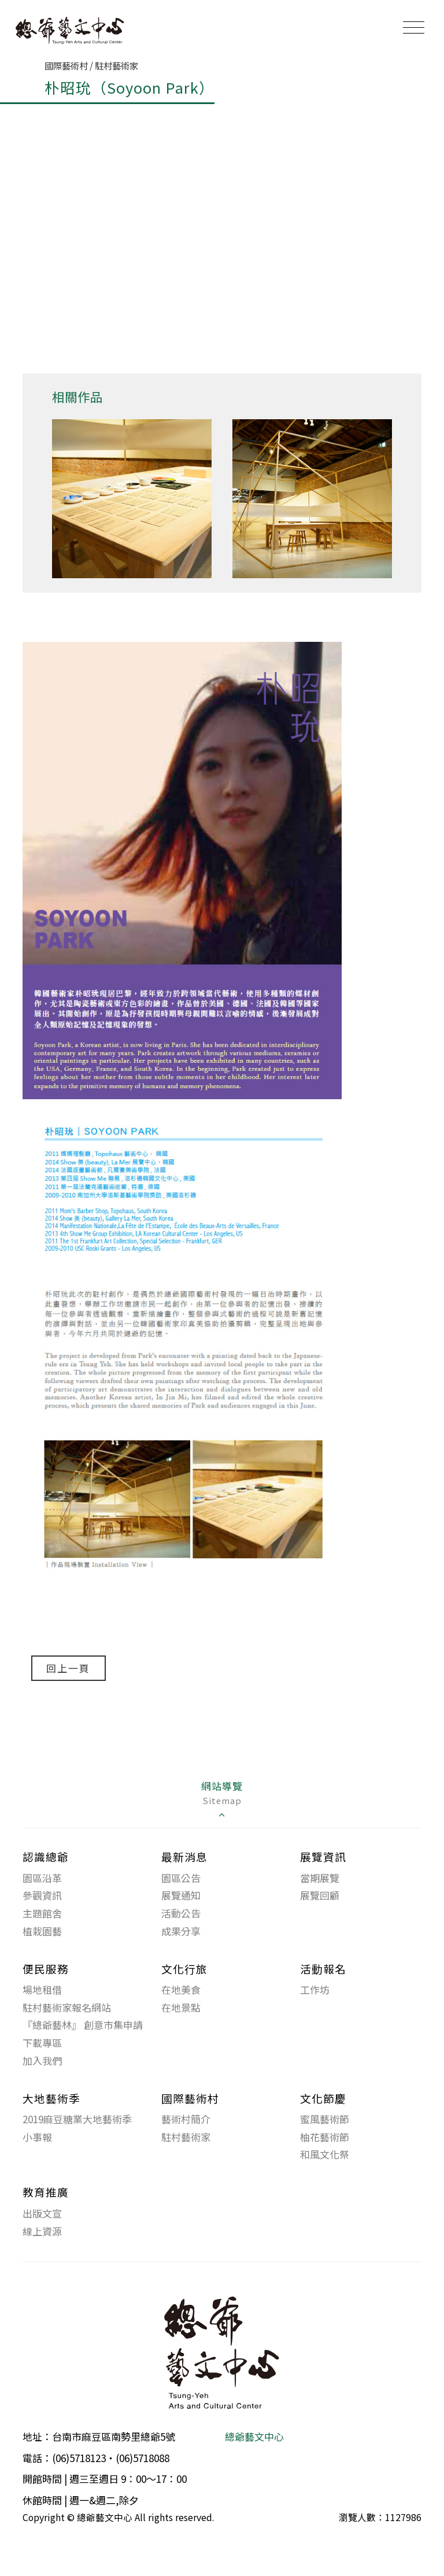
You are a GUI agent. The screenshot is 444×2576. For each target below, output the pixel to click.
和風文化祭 (324, 2155)
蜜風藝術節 (324, 2119)
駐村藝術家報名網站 (67, 2007)
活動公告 (181, 1913)
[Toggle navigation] (413, 27)
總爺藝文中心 (254, 2437)
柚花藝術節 (324, 2137)
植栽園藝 (42, 1931)
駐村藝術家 (185, 2137)
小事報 (37, 2137)
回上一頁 (69, 1668)
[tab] (222, 1801)
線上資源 (42, 2231)
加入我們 (42, 2060)
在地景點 (181, 2007)
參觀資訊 (42, 1895)
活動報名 (323, 1968)
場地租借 (42, 1990)
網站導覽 (222, 1800)
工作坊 (315, 1990)
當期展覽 (319, 1878)
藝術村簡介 (185, 2119)
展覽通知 (181, 1895)
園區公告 (181, 1878)
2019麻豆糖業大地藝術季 (77, 2119)
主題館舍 (42, 1913)
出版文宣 (42, 2214)
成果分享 (181, 1931)
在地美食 (181, 1990)
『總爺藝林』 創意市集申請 (83, 2025)
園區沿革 (42, 1878)
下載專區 (42, 2043)
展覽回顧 (319, 1895)
